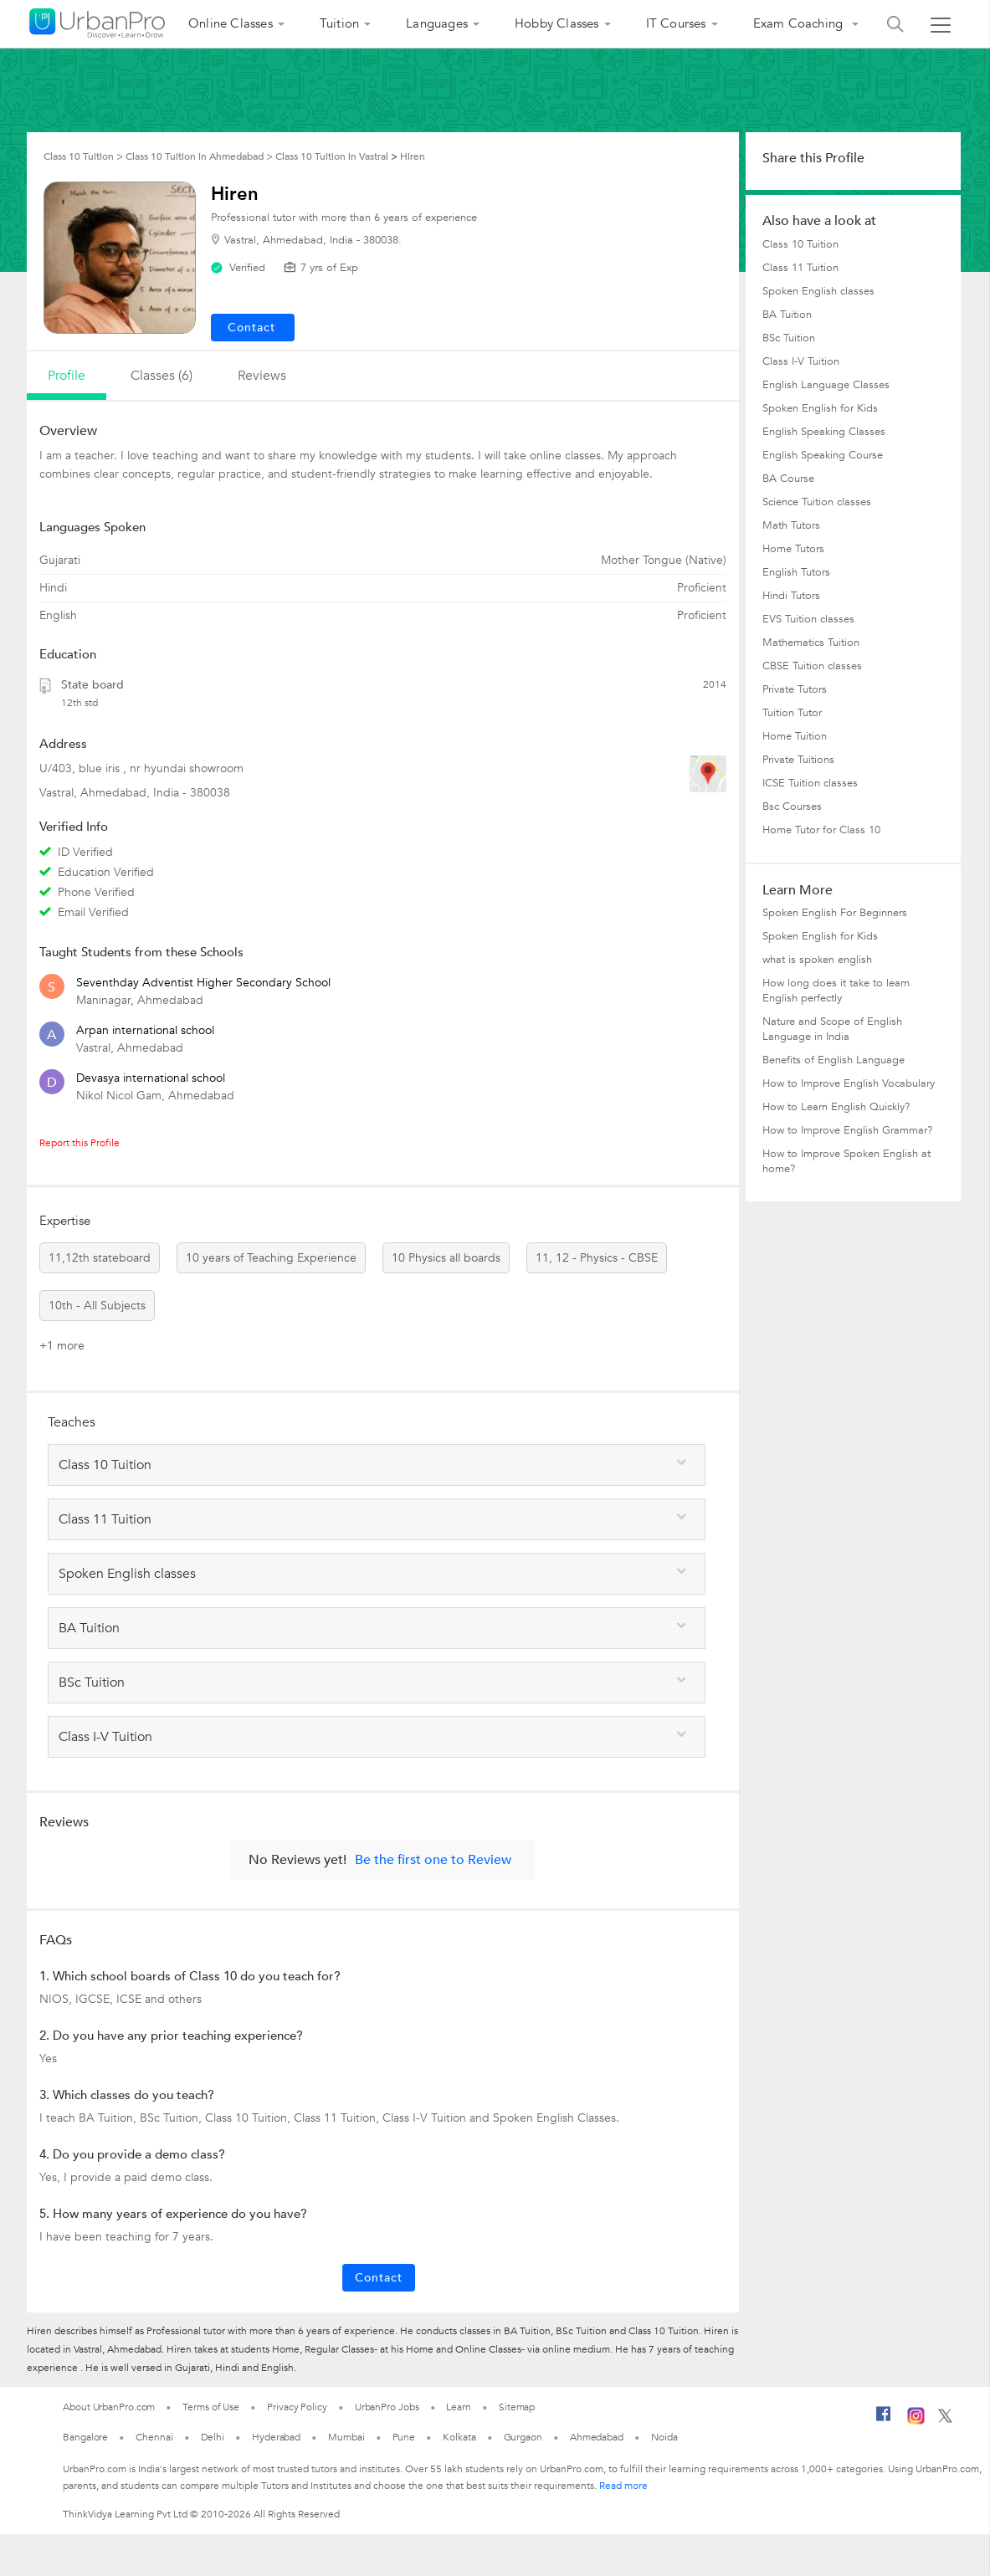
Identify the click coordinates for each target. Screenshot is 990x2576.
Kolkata (459, 2437)
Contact (379, 2278)
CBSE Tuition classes (812, 665)
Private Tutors (794, 689)
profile (66, 375)
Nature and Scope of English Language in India (832, 1029)
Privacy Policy (297, 2407)
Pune (404, 2437)
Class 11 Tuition (800, 267)
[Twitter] (945, 2419)
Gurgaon (523, 2437)
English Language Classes (826, 384)
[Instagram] (916, 2421)
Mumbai (346, 2437)
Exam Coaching (800, 23)
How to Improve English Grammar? (847, 1130)
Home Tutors (793, 548)
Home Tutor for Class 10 (821, 829)
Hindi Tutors (791, 595)
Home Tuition (794, 736)
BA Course (788, 478)
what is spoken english (817, 959)
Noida (664, 2437)
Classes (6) (161, 375)
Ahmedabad (596, 2437)
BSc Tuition (788, 338)
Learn (458, 2407)
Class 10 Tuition (800, 244)
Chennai (154, 2437)
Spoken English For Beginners (834, 912)
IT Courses (676, 23)
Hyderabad (276, 2437)
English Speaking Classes (823, 431)
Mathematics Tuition (810, 642)
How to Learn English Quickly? (836, 1106)
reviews (262, 375)
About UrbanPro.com (109, 2407)
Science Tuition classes (816, 502)
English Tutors (796, 572)
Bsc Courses (792, 806)
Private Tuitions (798, 759)
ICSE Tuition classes (810, 783)
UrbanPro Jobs (387, 2407)
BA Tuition (787, 314)
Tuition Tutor (792, 712)
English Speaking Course (822, 455)
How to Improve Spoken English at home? (846, 1161)
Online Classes (230, 23)
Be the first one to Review (433, 1860)
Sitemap (517, 2407)
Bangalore (85, 2437)
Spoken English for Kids (820, 408)
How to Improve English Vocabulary (848, 1083)
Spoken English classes (818, 291)
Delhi (213, 2437)
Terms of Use (210, 2407)
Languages (437, 23)
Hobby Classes (557, 23)
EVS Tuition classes (808, 619)
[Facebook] (884, 2420)
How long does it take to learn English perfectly (836, 991)
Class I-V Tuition (800, 361)
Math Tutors (791, 525)
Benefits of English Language (833, 1060)
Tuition (339, 23)
